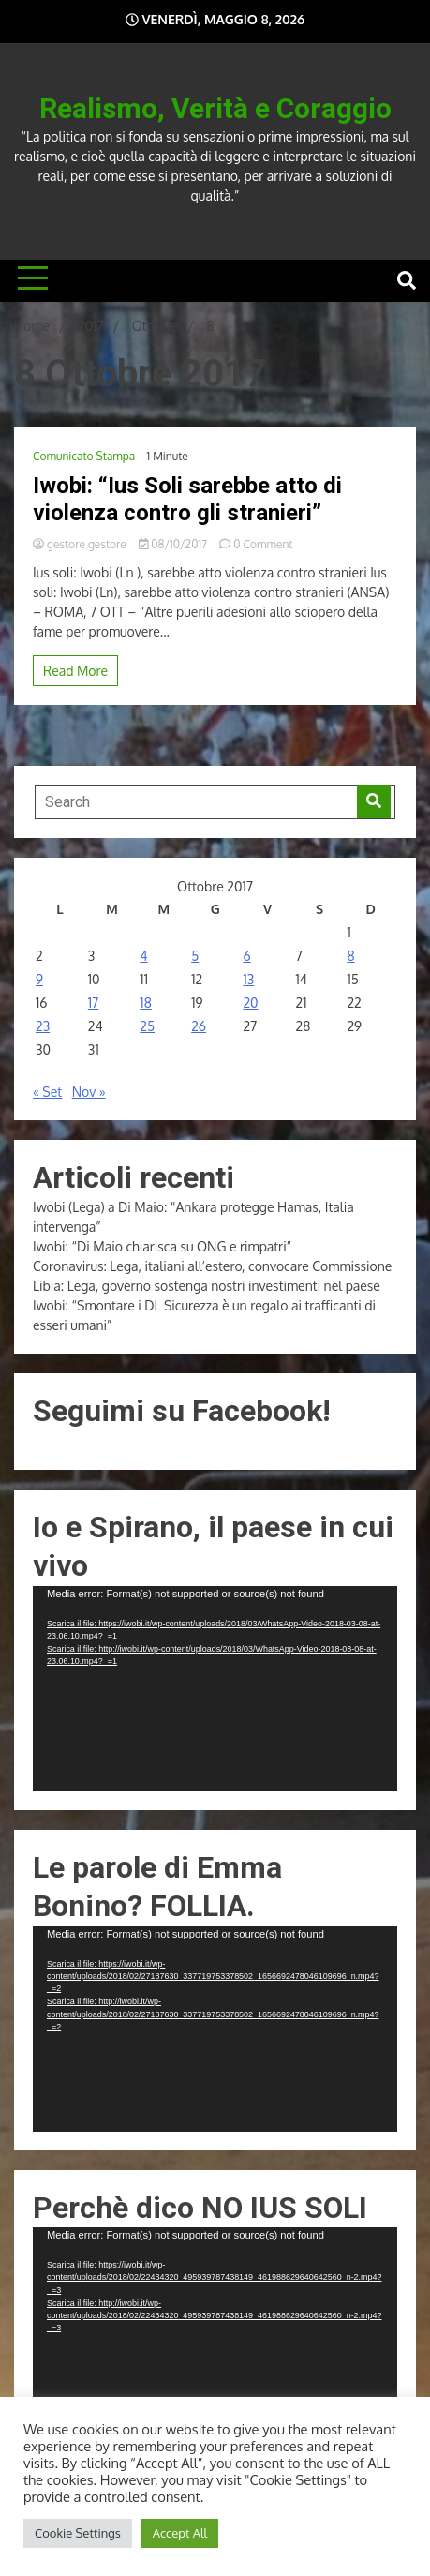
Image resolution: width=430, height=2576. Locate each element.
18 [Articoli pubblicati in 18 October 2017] (145, 1003)
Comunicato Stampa (84, 456)
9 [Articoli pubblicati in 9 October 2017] (39, 979)
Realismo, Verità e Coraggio (215, 108)
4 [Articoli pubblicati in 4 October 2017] (143, 956)
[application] (215, 1688)
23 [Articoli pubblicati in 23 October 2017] (43, 1026)
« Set (47, 1092)
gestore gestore (81, 544)
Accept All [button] (180, 2532)
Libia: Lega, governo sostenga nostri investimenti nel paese (206, 1286)
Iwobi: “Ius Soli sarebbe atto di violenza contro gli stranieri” (187, 499)
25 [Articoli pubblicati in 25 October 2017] (147, 1026)
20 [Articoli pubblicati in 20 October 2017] (250, 1003)
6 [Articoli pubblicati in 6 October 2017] (246, 956)
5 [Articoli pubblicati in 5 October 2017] (195, 956)
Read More (75, 671)
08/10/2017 (174, 544)
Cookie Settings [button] (78, 2532)
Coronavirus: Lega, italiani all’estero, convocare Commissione (212, 1266)
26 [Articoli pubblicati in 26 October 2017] (198, 1026)
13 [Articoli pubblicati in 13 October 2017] (248, 979)
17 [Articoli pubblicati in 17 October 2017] (93, 1003)
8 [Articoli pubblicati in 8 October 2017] (350, 956)
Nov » (89, 1092)
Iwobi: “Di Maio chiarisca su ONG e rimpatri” (162, 1246)
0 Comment (262, 544)
